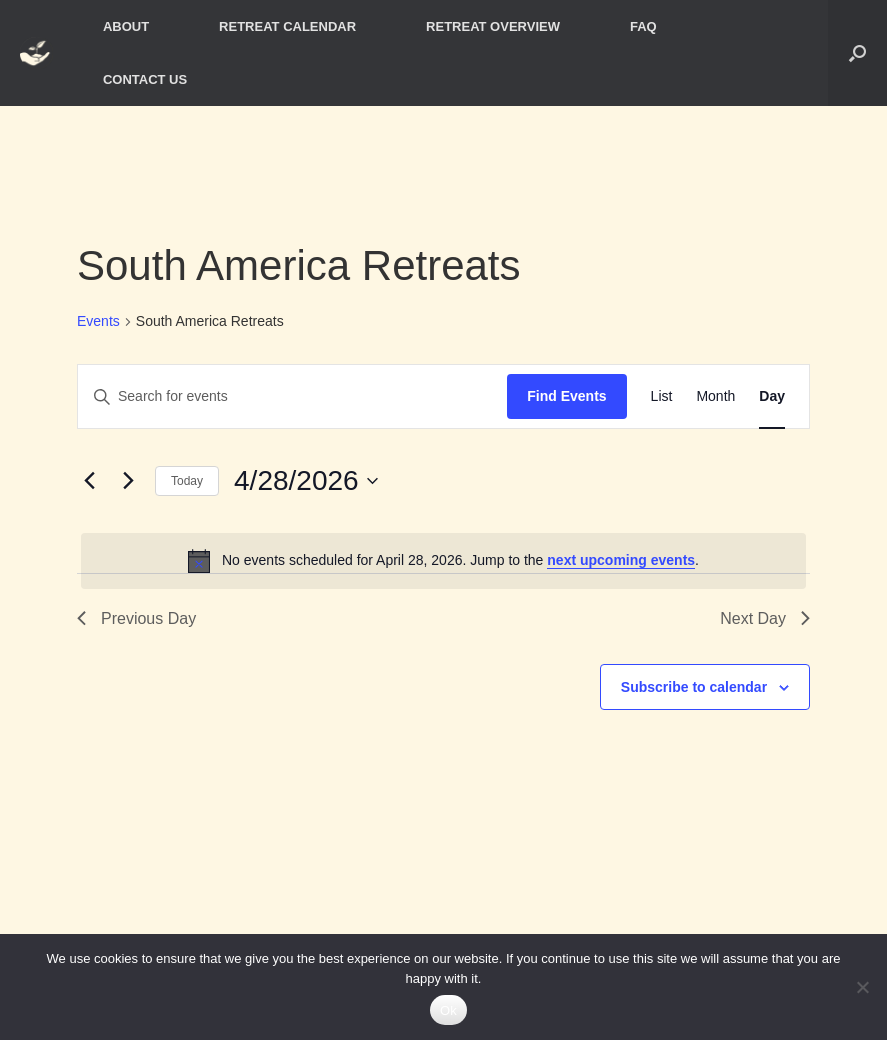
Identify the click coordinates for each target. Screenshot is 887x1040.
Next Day (765, 618)
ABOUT (126, 26)
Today (187, 481)
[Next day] (128, 481)
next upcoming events (621, 560)
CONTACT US (145, 79)
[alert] (443, 561)
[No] (862, 987)
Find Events (566, 396)
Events (98, 321)
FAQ (643, 26)
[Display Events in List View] (662, 396)
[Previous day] (89, 481)
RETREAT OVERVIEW (493, 26)
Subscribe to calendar (694, 687)
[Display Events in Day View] (772, 396)
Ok (448, 1010)
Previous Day (136, 618)
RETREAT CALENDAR (287, 26)
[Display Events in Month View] (715, 396)
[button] (857, 53)
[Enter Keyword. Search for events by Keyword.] (292, 396)
